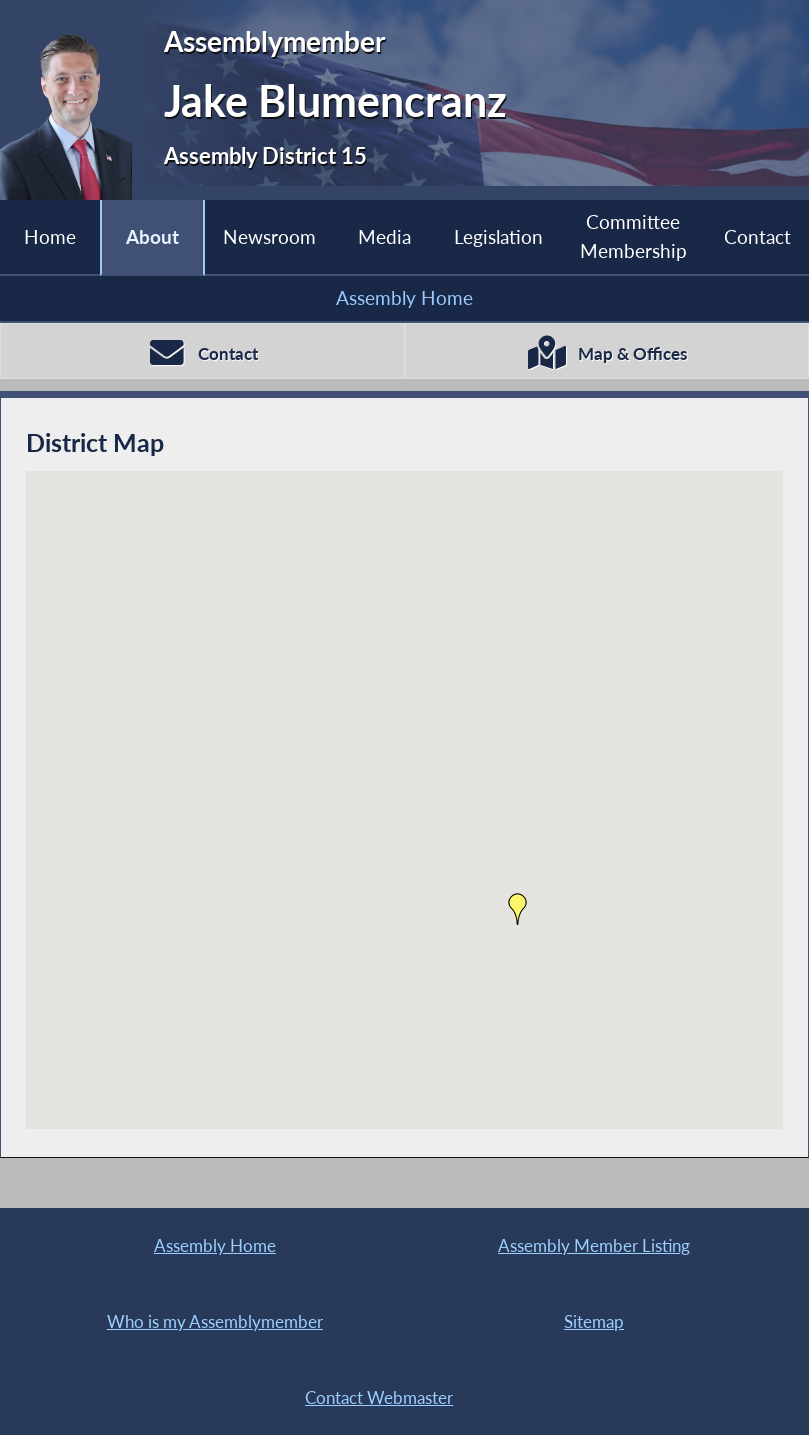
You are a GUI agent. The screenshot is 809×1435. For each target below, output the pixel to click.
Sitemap (594, 1321)
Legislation (498, 236)
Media (384, 236)
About (152, 236)
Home (50, 236)
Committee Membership (633, 236)
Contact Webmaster (379, 1397)
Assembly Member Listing (594, 1245)
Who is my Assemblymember (215, 1321)
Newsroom (269, 236)
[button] (518, 909)
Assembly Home (404, 297)
